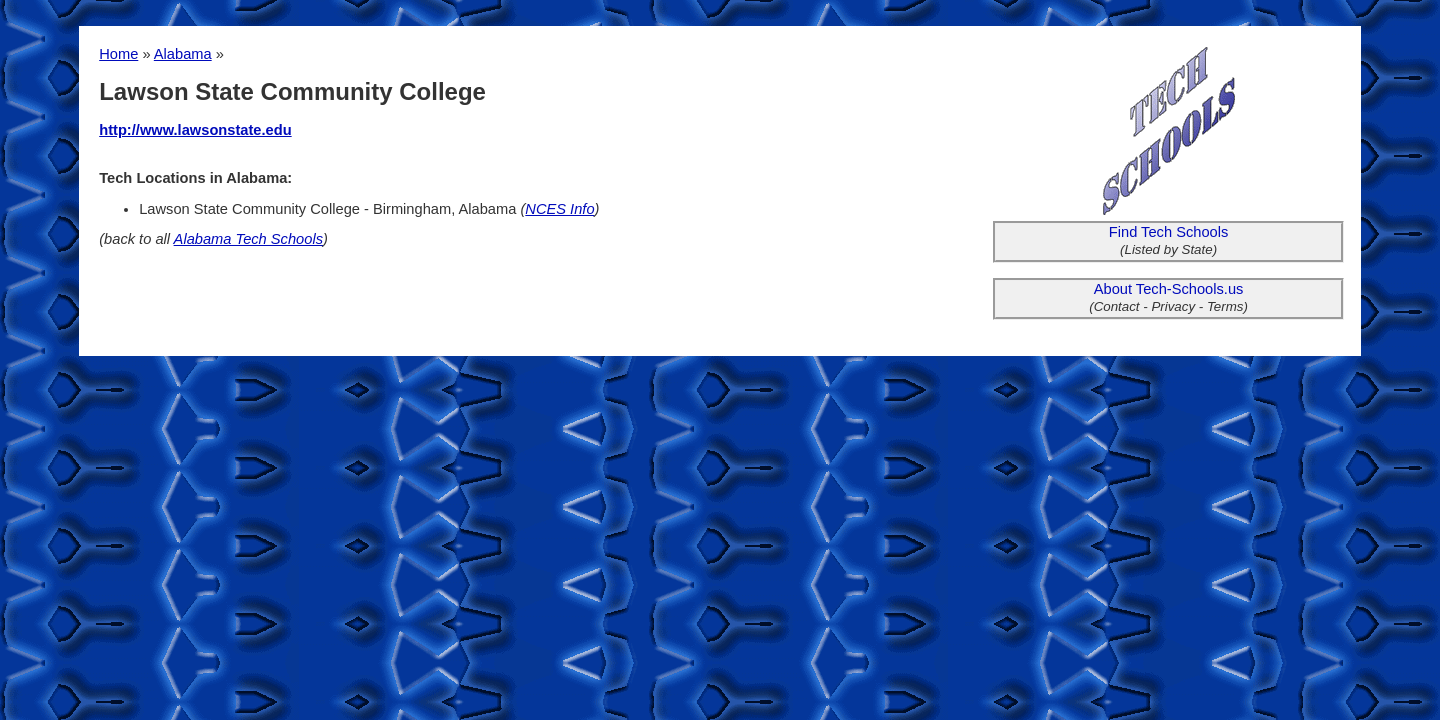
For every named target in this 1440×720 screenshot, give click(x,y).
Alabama (183, 54)
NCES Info (559, 209)
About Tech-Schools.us (1169, 289)
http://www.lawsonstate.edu (195, 130)
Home (118, 54)
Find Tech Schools (1169, 232)
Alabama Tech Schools (248, 239)
